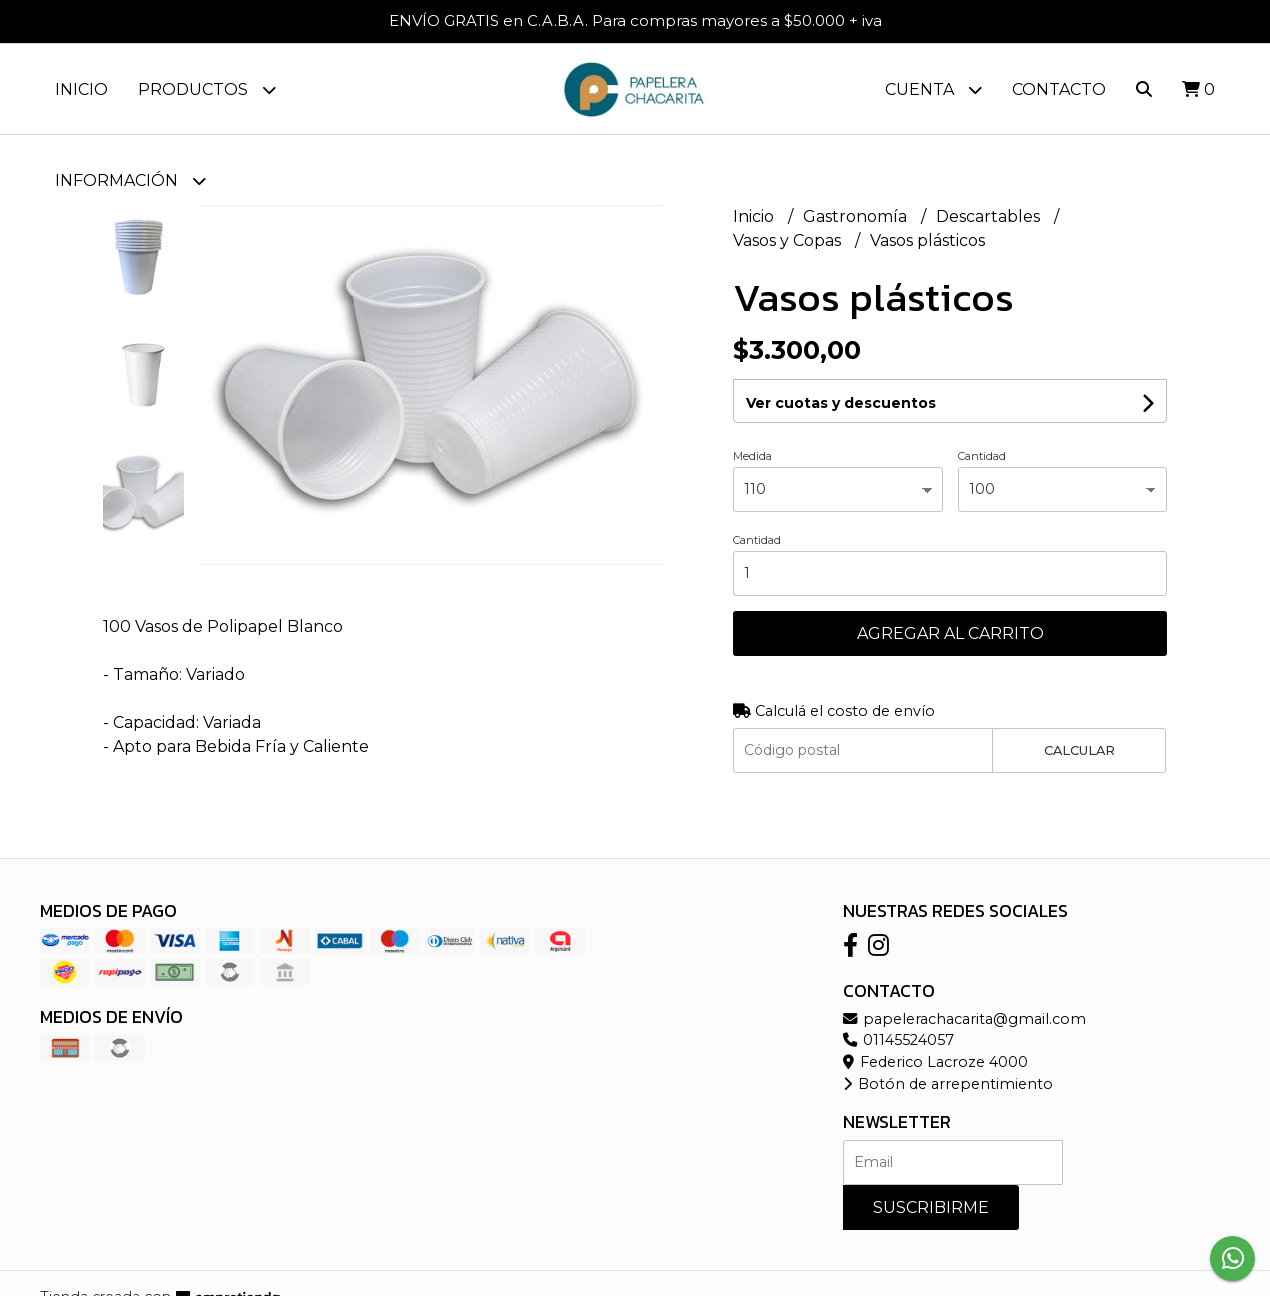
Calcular (1079, 750)
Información (130, 180)
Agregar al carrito (950, 633)
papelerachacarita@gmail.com (964, 1019)
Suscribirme (931, 1207)
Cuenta (933, 89)
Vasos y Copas (789, 240)
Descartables (990, 216)
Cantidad (982, 456)
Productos (207, 89)
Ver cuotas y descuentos (841, 403)
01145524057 (898, 1040)
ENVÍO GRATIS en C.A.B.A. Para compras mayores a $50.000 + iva (635, 20)
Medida (752, 456)
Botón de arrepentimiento (948, 1084)
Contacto (1059, 89)
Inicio (81, 89)
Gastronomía (857, 216)
